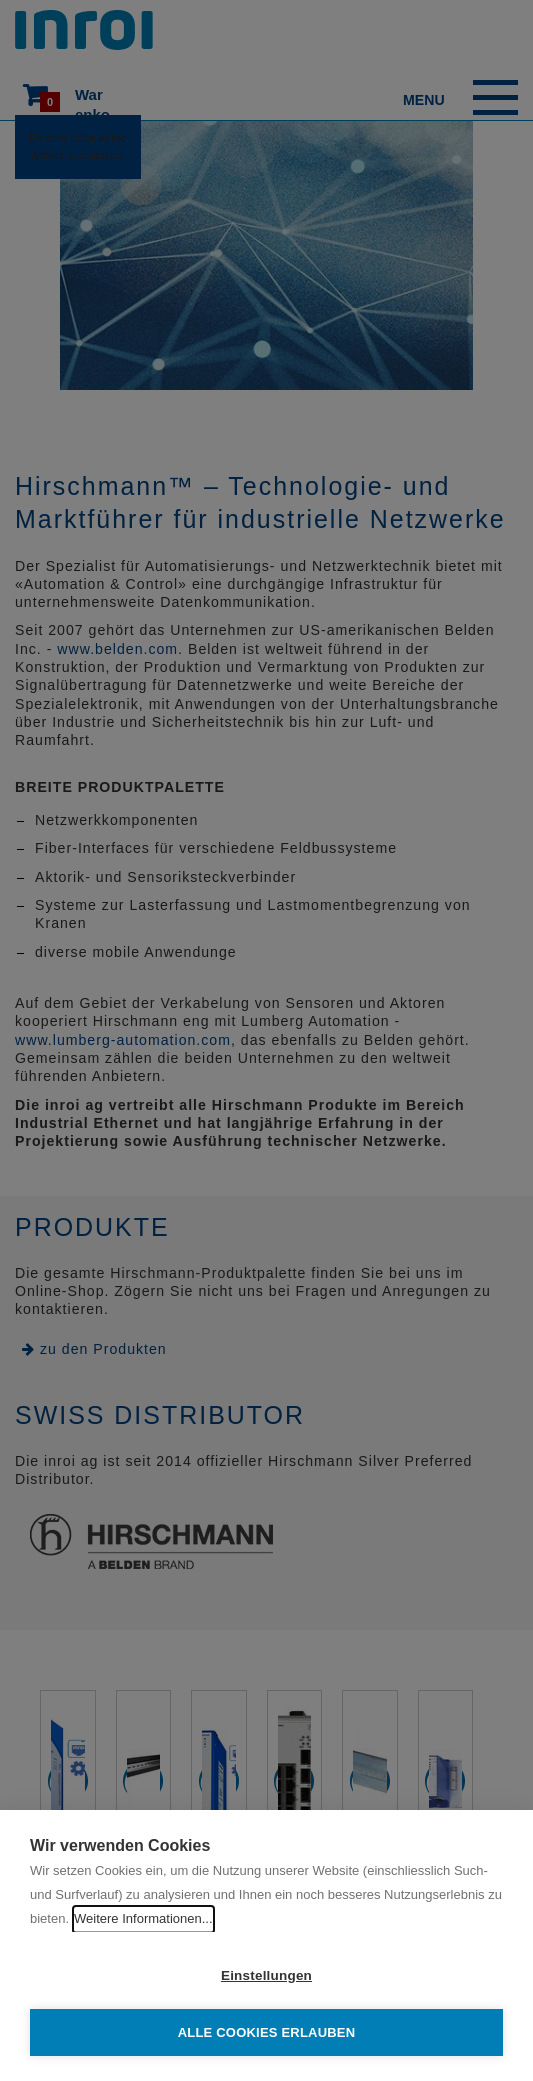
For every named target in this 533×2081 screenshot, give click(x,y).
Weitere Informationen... (143, 1918)
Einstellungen (266, 1975)
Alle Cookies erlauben (267, 2032)
